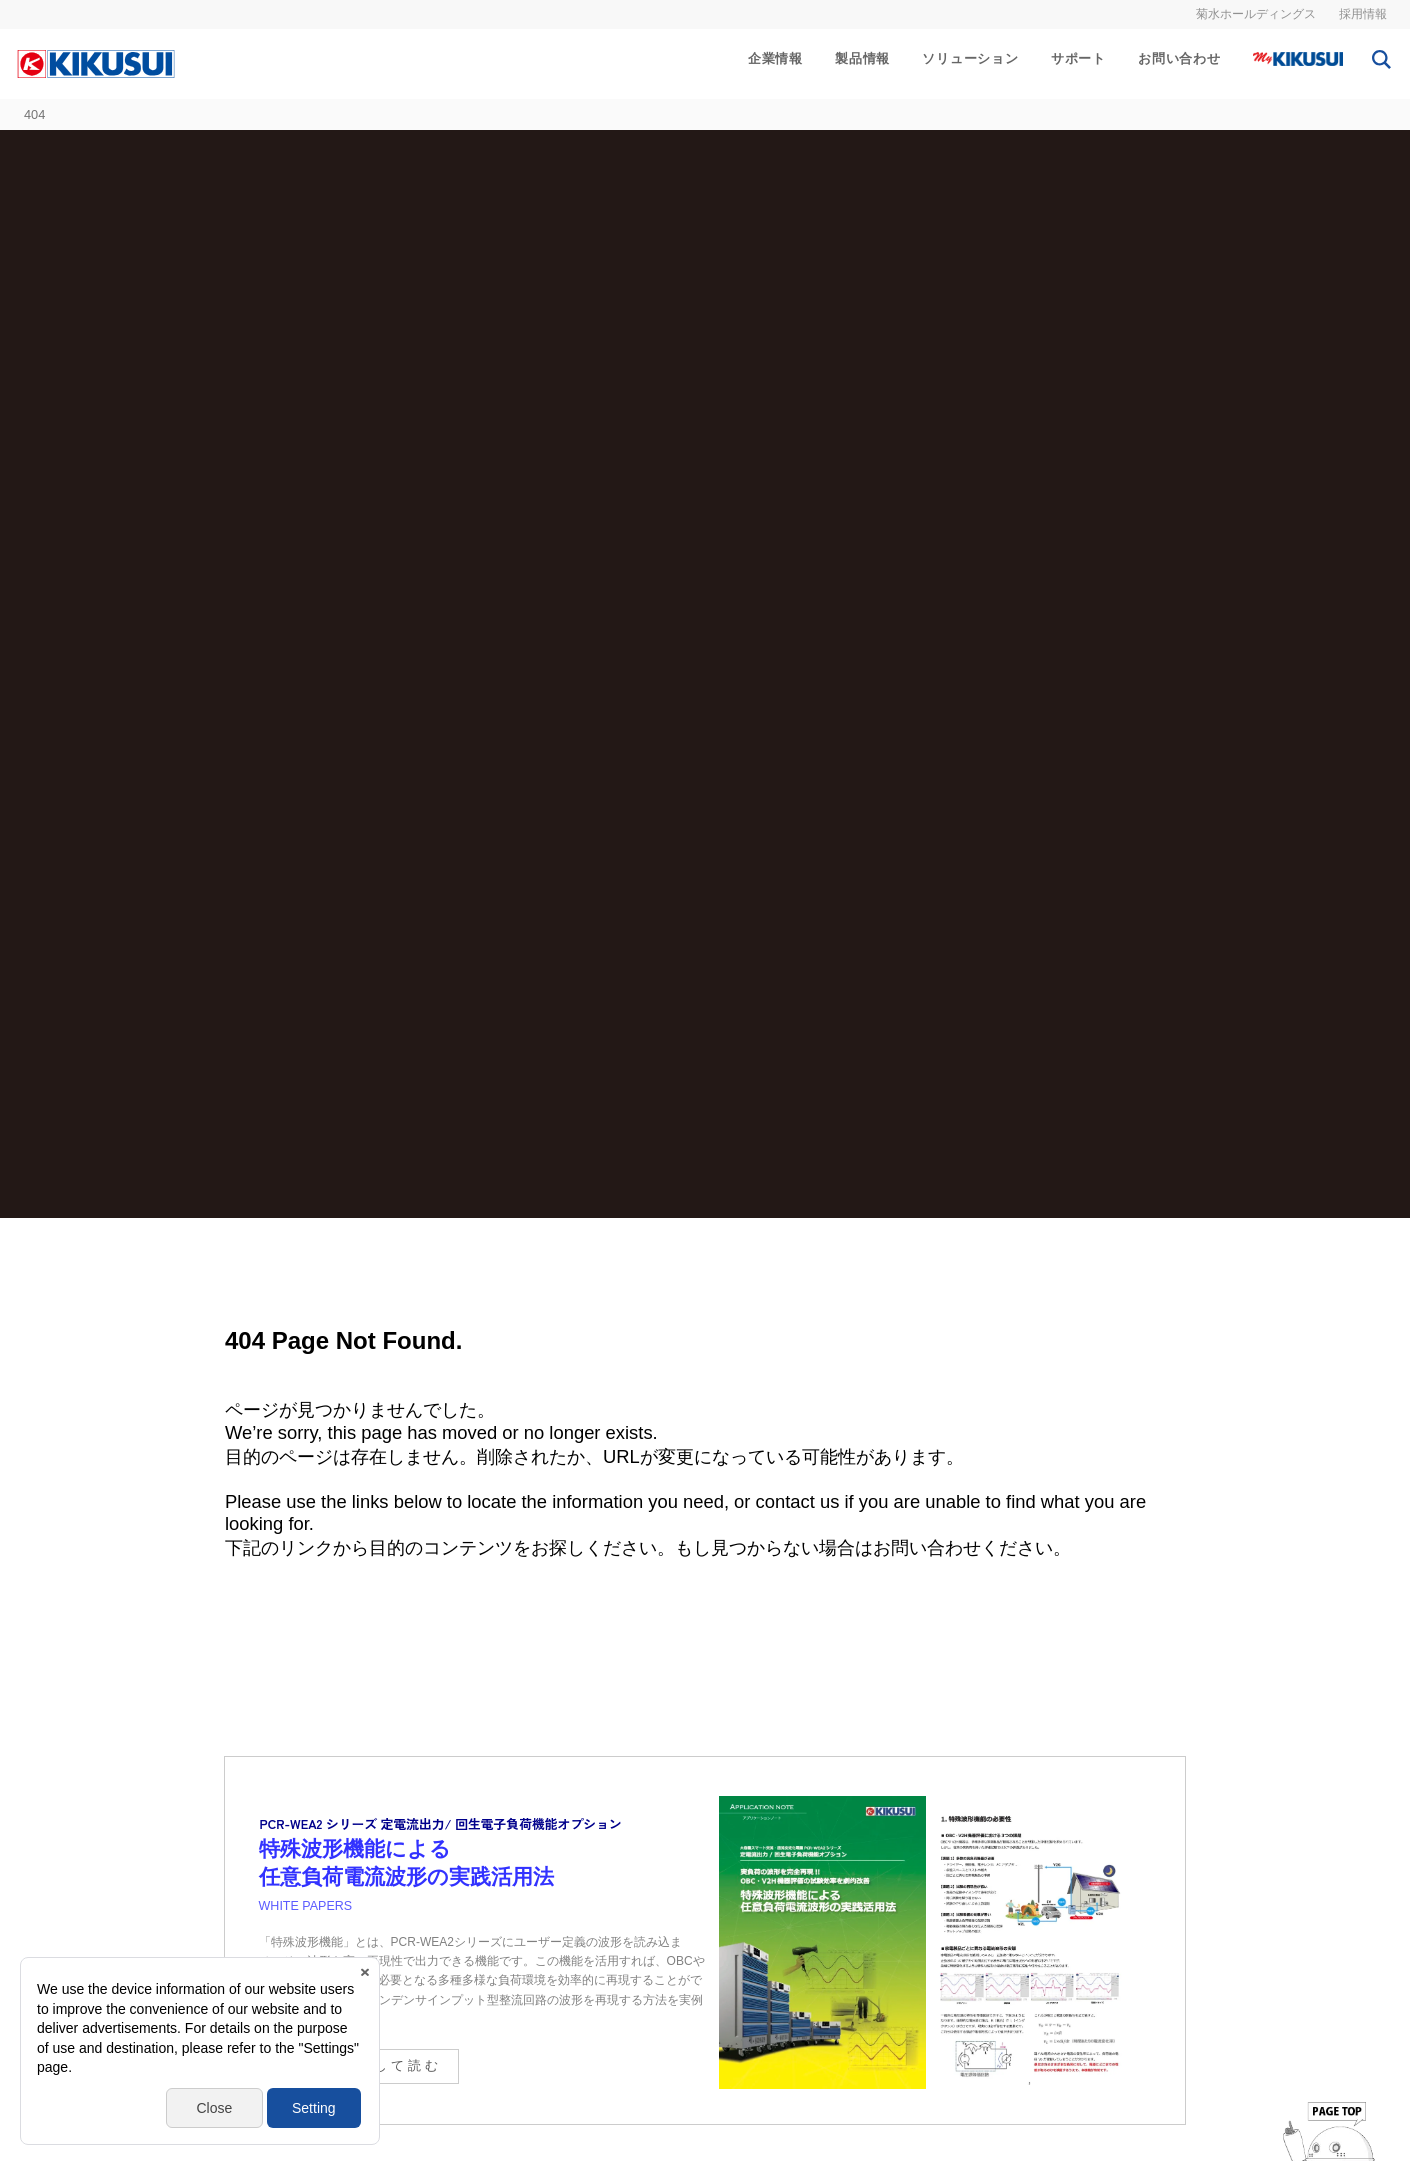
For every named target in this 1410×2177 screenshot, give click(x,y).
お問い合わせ (1179, 58)
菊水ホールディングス (1256, 14)
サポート (1078, 58)
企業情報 (775, 58)
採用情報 (1363, 14)
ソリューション (970, 58)
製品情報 (862, 58)
